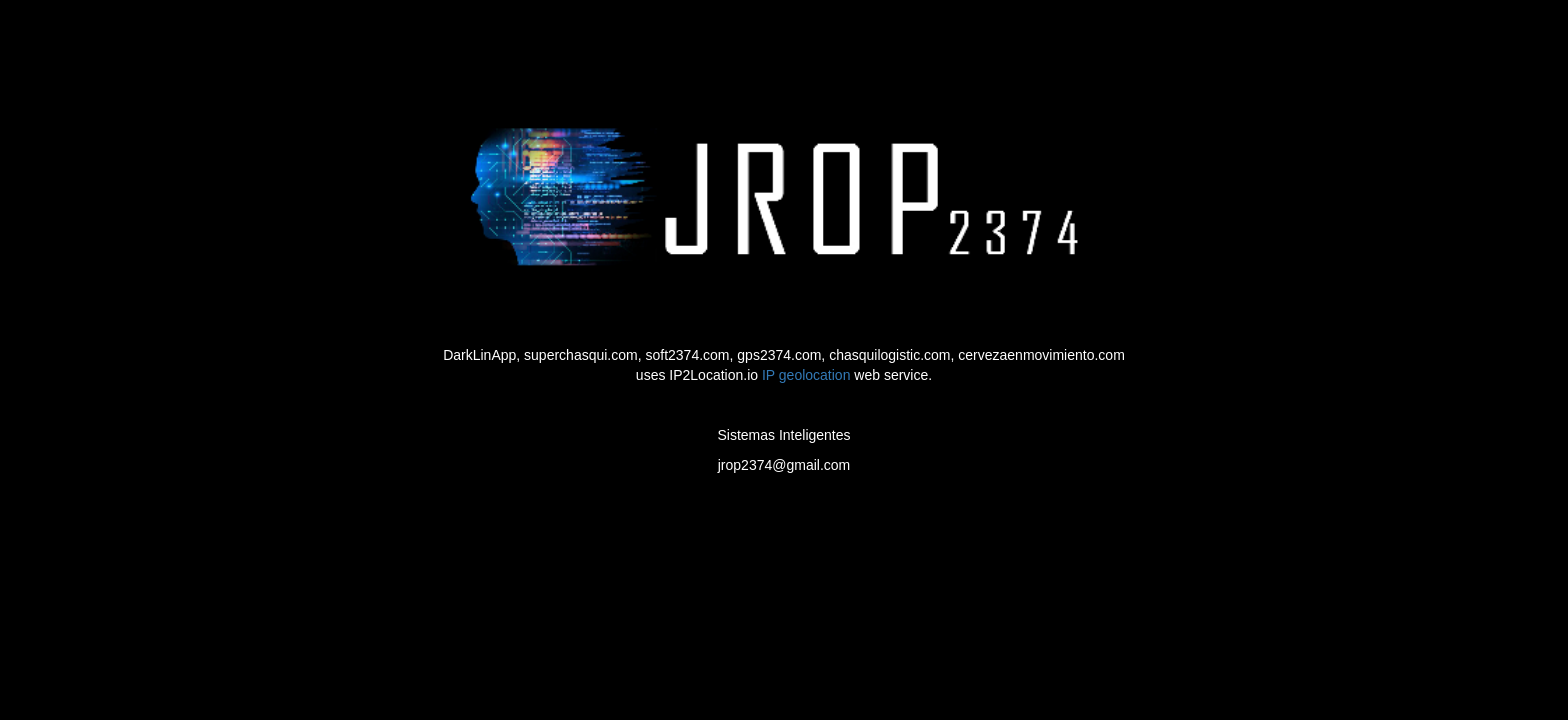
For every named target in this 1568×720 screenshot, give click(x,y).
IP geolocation (806, 375)
